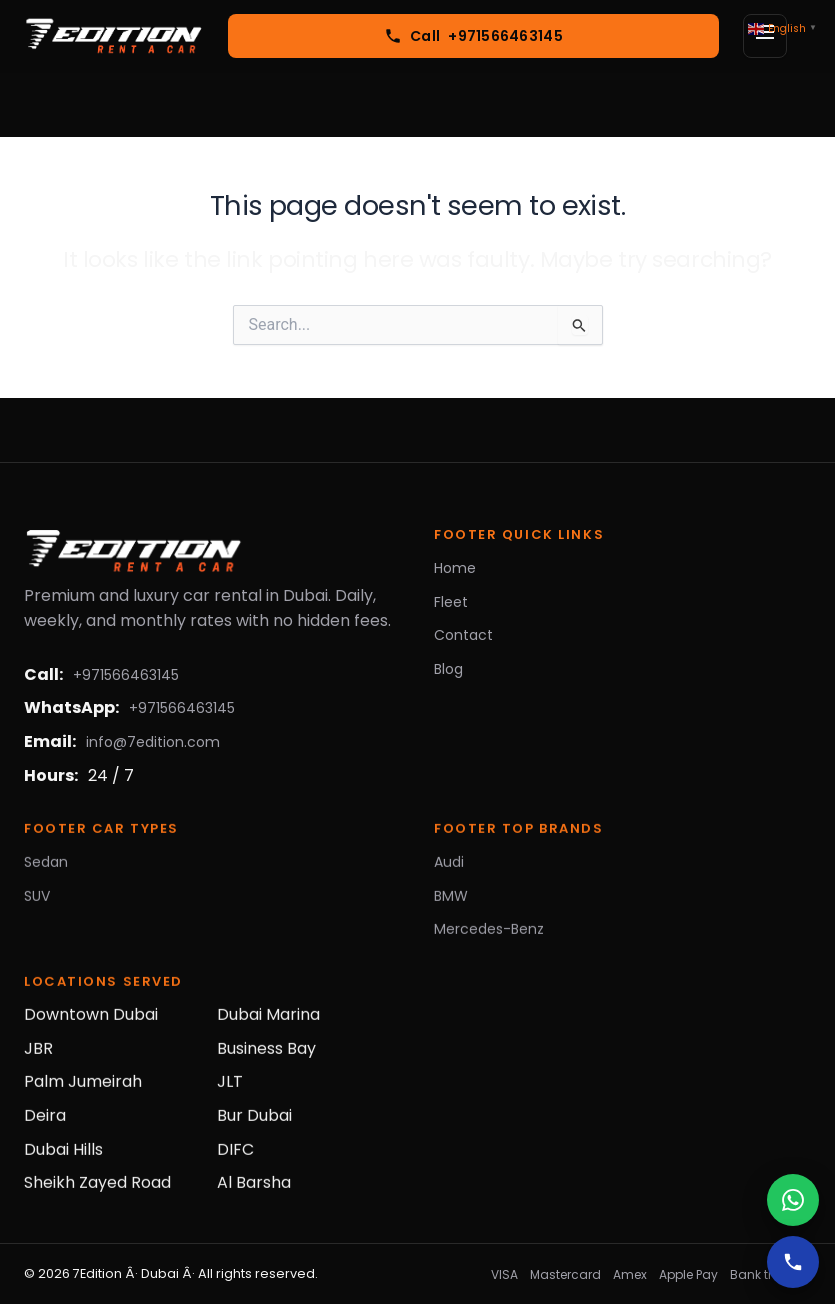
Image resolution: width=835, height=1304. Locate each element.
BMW (451, 901)
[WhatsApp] (793, 1200)
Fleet (451, 602)
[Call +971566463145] (473, 36)
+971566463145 (126, 675)
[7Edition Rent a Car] (114, 36)
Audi (449, 868)
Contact (463, 635)
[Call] (793, 1262)
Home (455, 568)
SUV (37, 901)
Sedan (46, 868)
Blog (448, 669)
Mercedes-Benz (489, 935)
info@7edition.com (153, 742)
